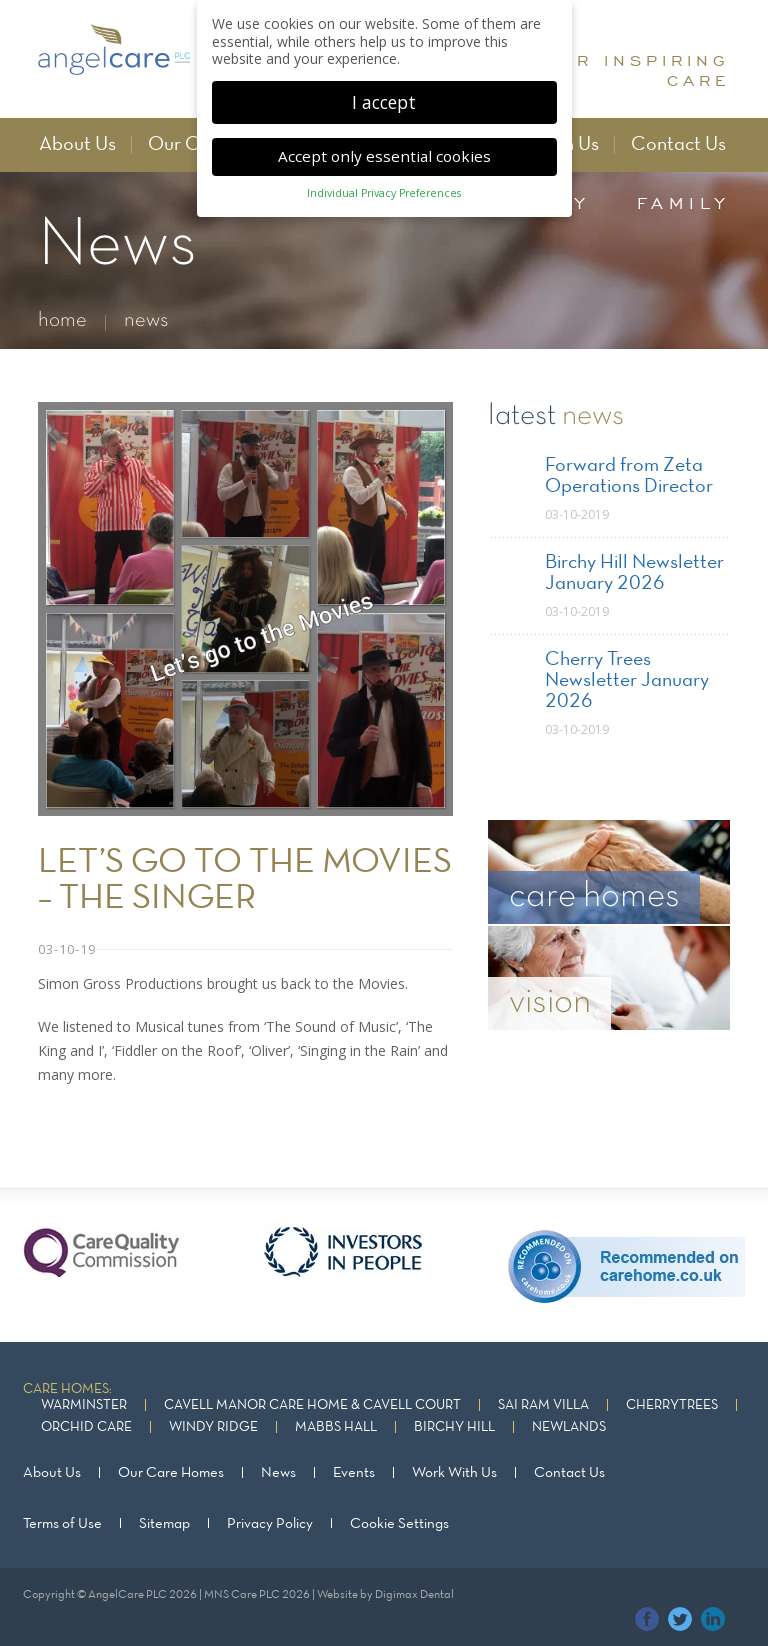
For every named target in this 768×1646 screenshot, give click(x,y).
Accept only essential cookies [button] (384, 141)
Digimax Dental (414, 1594)
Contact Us (678, 145)
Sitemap (164, 1523)
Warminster (84, 1405)
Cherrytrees (672, 1405)
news (146, 320)
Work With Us (454, 1473)
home (62, 320)
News (278, 1473)
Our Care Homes (171, 1473)
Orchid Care (86, 1427)
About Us (77, 145)
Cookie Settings (399, 1523)
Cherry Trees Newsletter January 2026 (627, 681)
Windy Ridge (213, 1427)
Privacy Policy (270, 1523)
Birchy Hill (454, 1427)
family (683, 203)
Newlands (569, 1427)
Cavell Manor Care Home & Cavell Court (312, 1405)
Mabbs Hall (336, 1427)
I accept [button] (384, 87)
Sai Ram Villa (543, 1405)
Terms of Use (62, 1523)
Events (354, 1473)
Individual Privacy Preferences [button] (384, 179)
